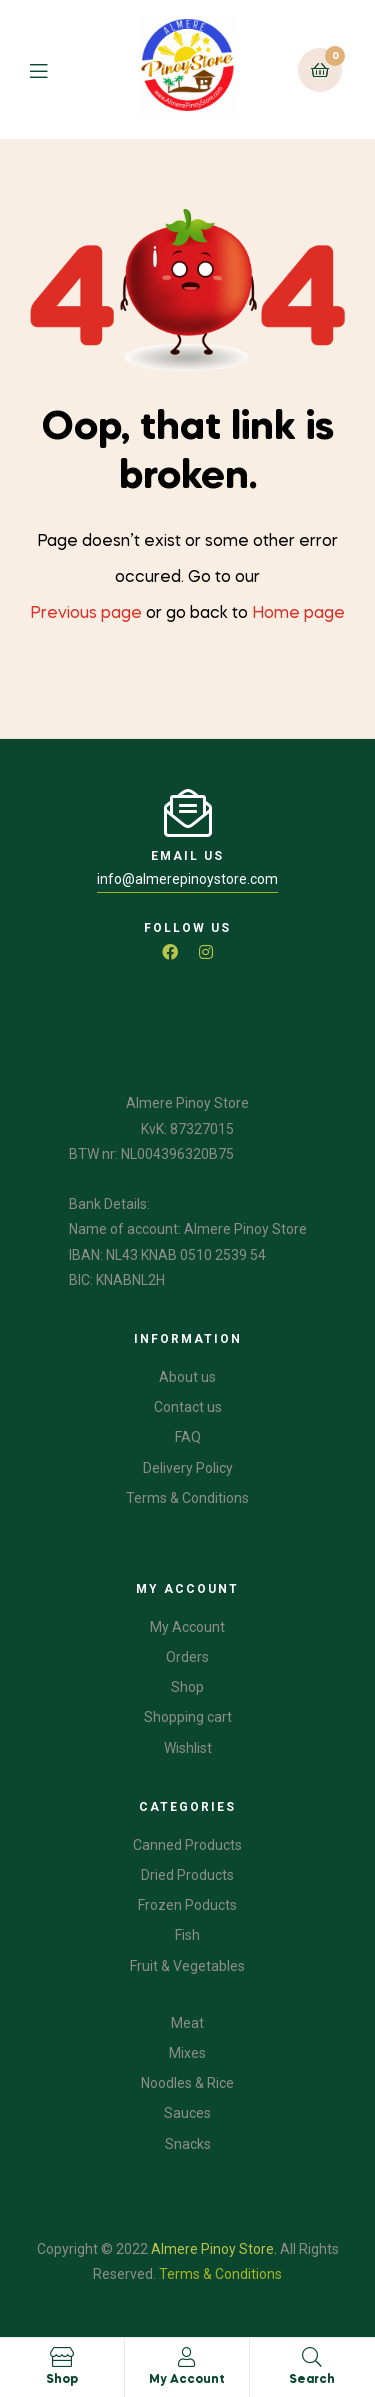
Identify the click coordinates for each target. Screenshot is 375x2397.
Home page (298, 614)
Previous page (86, 614)
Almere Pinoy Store (212, 2249)
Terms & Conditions (220, 2274)
